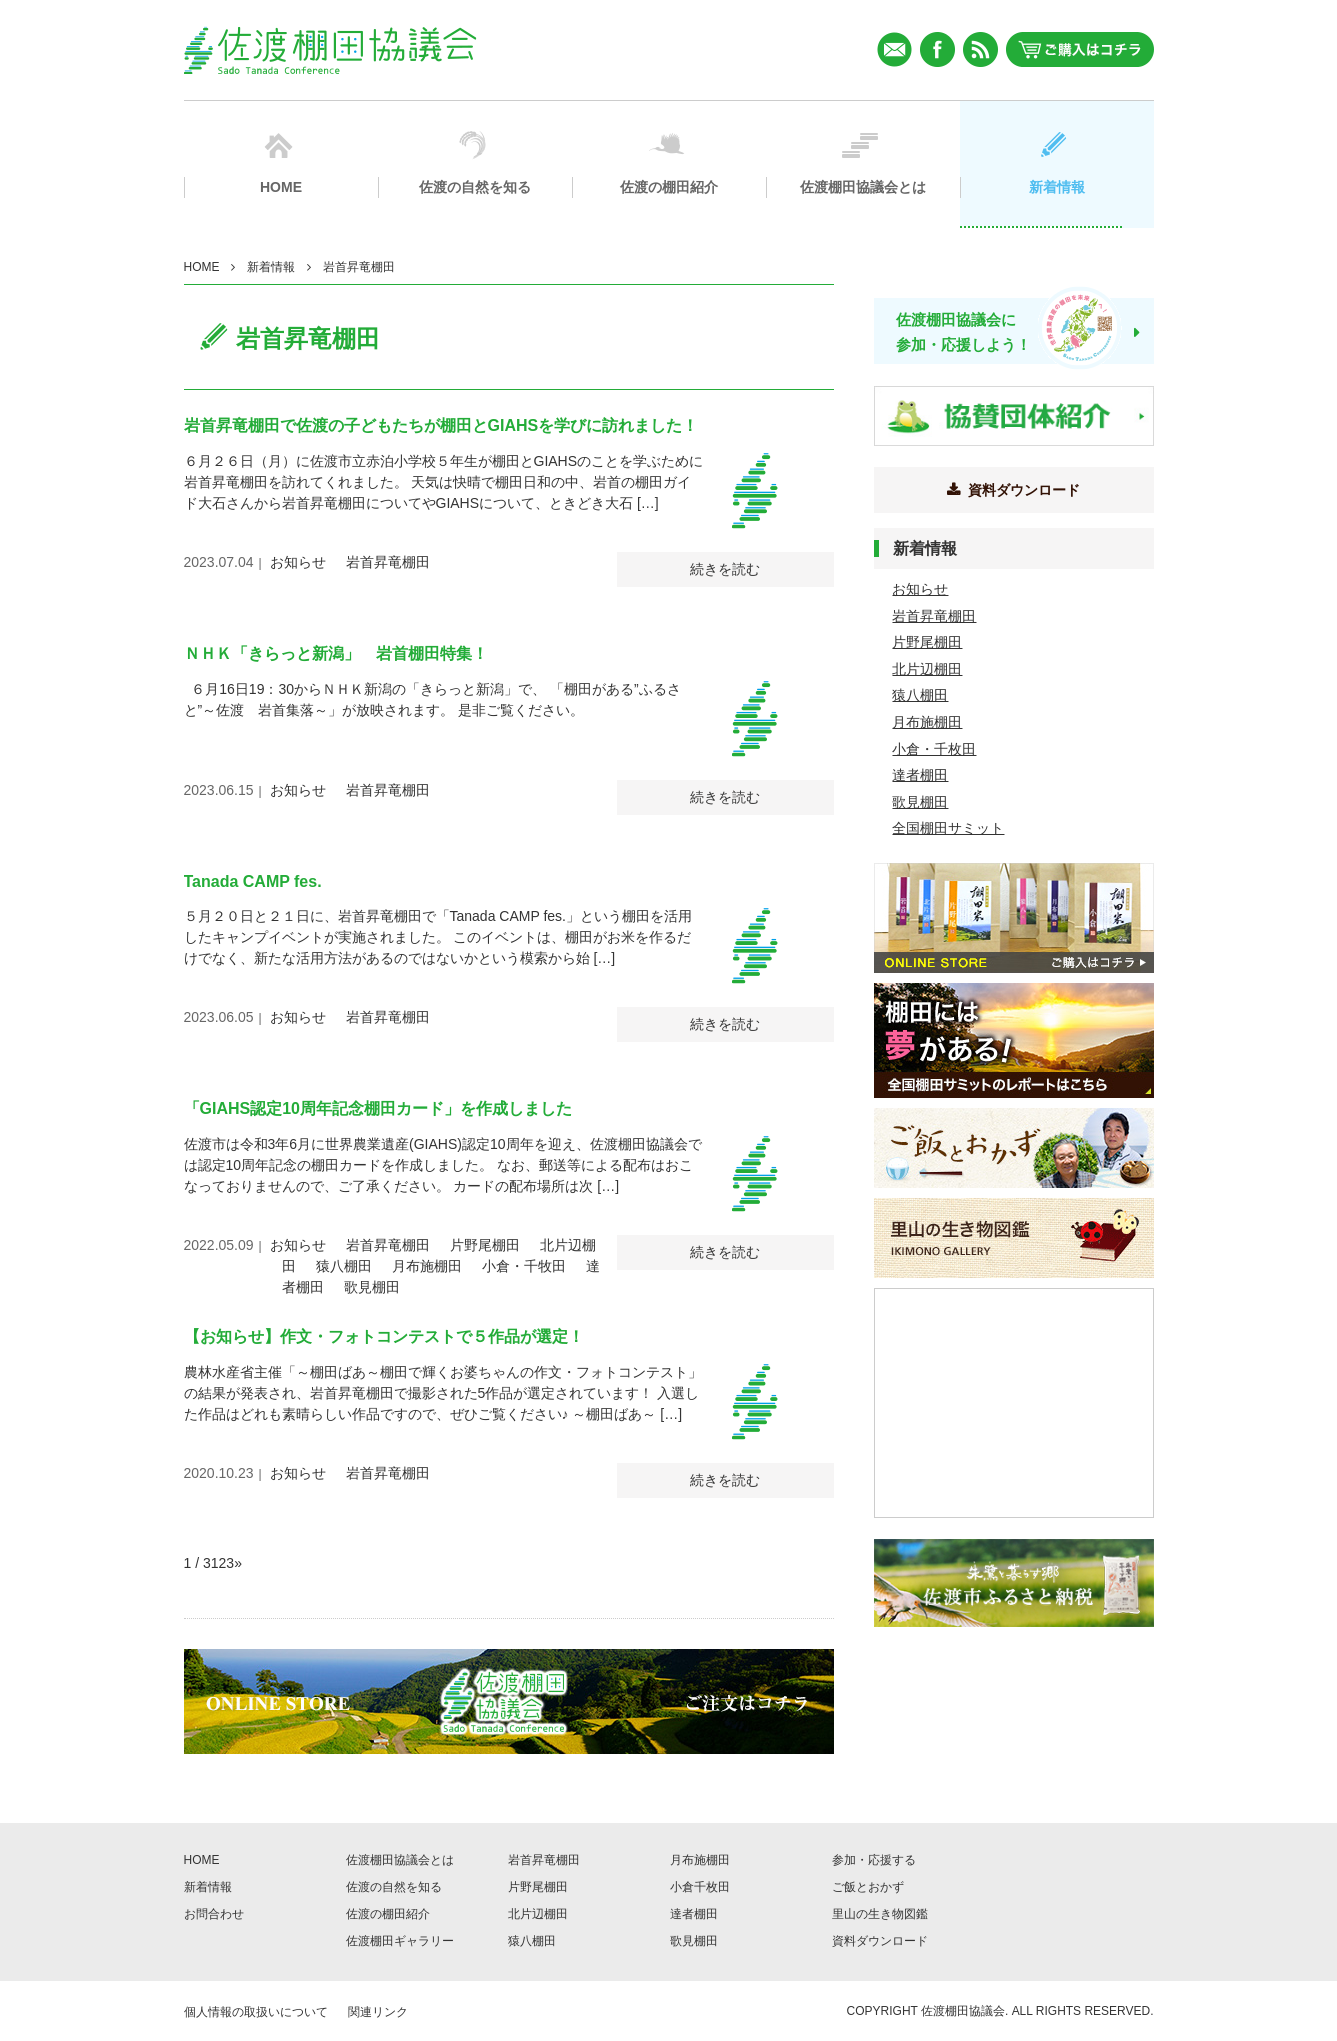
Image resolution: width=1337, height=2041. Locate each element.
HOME (202, 267)
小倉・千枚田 (934, 749)
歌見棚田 (372, 1287)
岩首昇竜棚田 (388, 562)
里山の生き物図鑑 (880, 1914)
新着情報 (271, 267)
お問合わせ (214, 1914)
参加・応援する (874, 1860)
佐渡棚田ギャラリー (400, 1941)
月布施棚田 (427, 1266)
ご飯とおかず (868, 1887)
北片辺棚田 (927, 669)
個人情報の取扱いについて (256, 2012)
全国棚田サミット (948, 828)
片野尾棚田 (485, 1245)
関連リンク (378, 2012)
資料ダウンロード (880, 1941)
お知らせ (298, 562)
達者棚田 (920, 775)
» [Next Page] (238, 1563)
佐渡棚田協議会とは (400, 1860)
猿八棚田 (344, 1266)
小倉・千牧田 (524, 1266)
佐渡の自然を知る (394, 1887)
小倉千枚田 (700, 1887)
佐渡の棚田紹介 (388, 1914)
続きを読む (725, 569)
